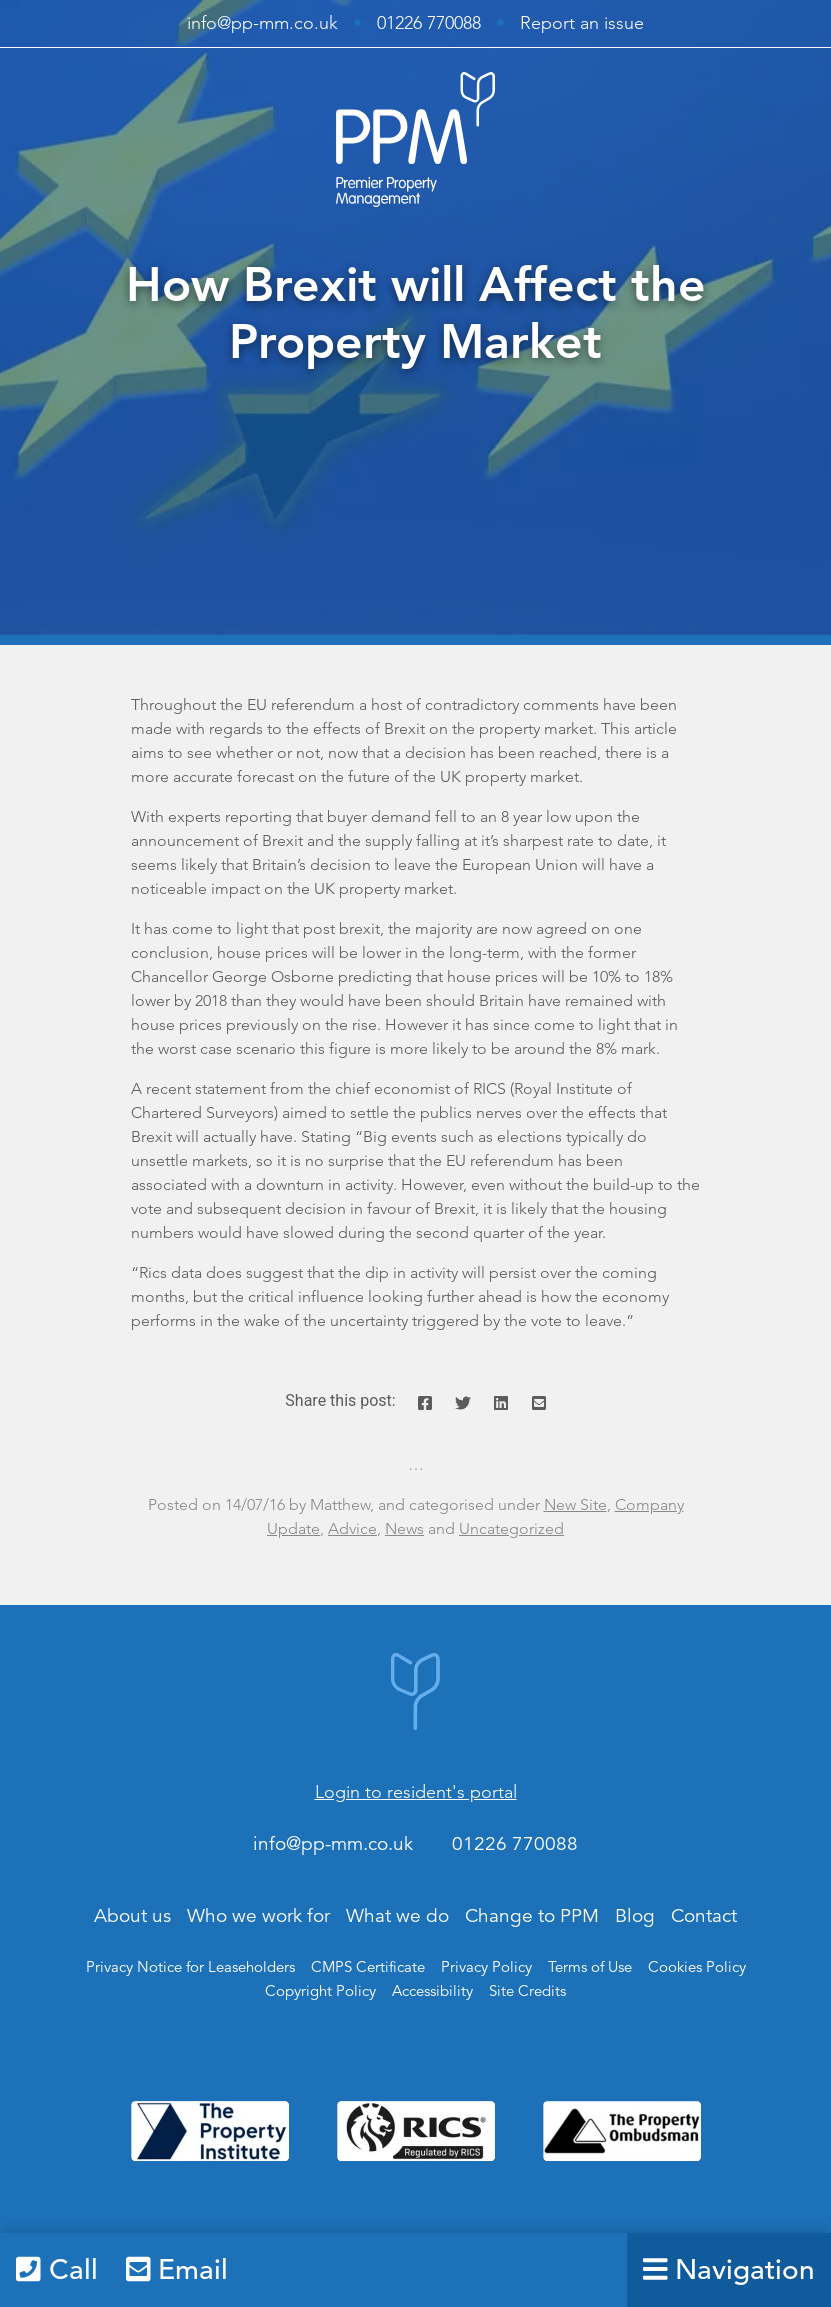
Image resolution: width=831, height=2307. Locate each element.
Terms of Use (590, 1966)
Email (177, 2269)
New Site (575, 1504)
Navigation (729, 2269)
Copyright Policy (320, 1990)
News (404, 1528)
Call (57, 2269)
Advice (352, 1528)
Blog (635, 1915)
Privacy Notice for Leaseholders (190, 1966)
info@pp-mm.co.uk (262, 23)
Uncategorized (511, 1528)
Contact (704, 1915)
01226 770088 (429, 23)
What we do (397, 1915)
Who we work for (258, 1915)
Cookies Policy (697, 1966)
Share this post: (340, 1400)
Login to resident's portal (416, 1792)
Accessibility (432, 1990)
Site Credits (527, 1990)
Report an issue (582, 23)
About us (132, 1915)
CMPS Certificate (368, 1966)
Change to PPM (532, 1915)
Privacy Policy (486, 1966)
